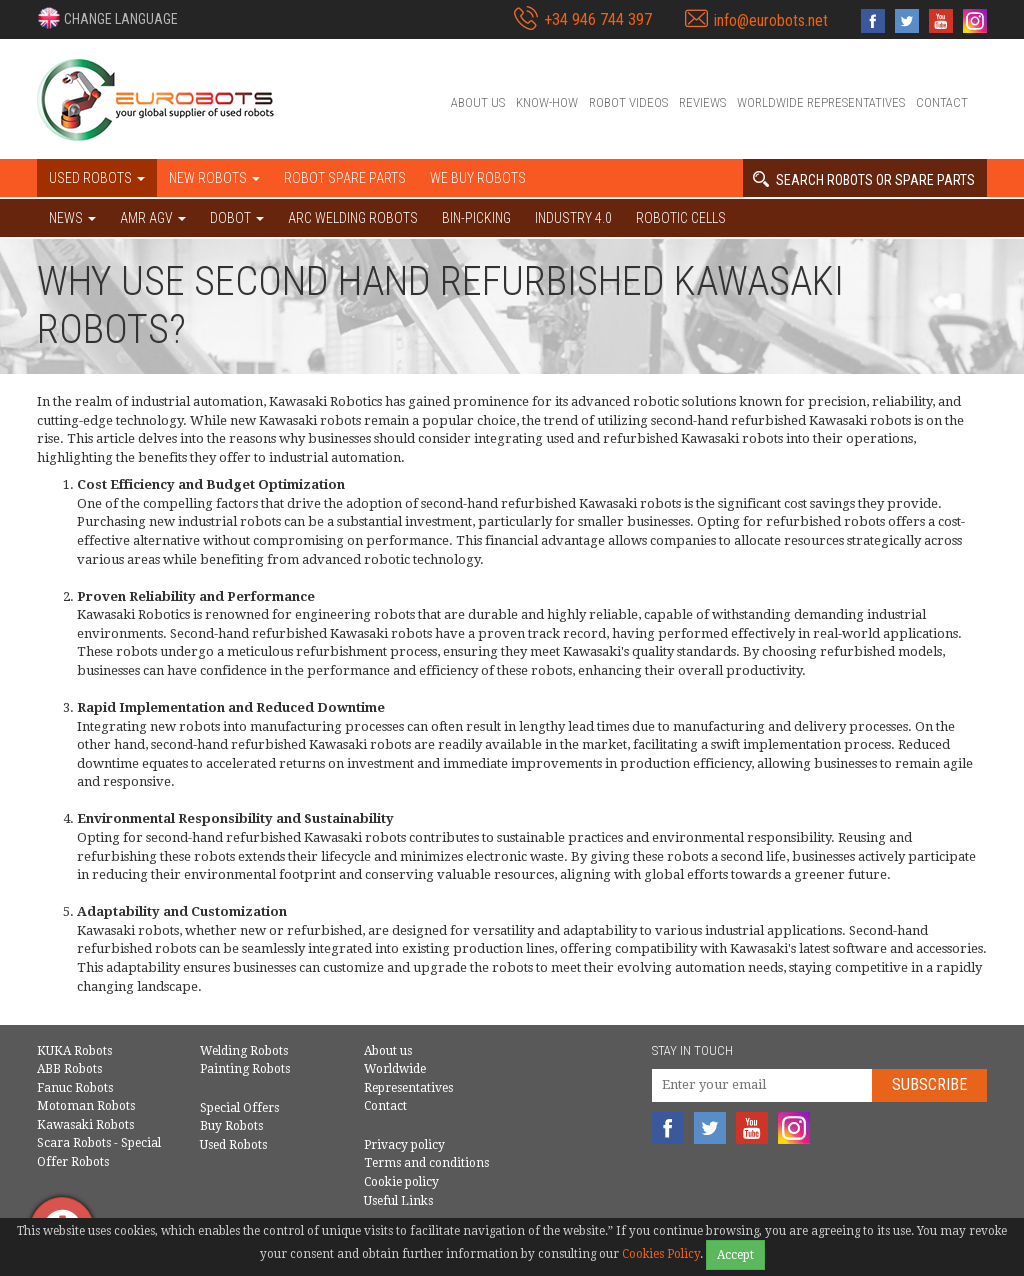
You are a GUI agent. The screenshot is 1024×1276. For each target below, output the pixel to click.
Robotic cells (681, 218)
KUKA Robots (74, 1051)
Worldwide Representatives (821, 102)
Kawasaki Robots (85, 1125)
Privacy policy (404, 1145)
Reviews (702, 102)
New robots (214, 178)
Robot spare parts (345, 178)
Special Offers (239, 1108)
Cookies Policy (661, 1254)
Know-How (547, 102)
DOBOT (237, 218)
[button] (107, 18)
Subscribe (929, 1084)
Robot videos (628, 102)
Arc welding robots (353, 218)
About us (478, 102)
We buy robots (478, 178)
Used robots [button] (97, 178)
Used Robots (233, 1145)
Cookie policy (401, 1182)
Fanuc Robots (75, 1088)
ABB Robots (69, 1069)
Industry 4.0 (573, 218)
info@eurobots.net (771, 20)
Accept (735, 1255)
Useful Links (398, 1201)
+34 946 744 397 (598, 19)
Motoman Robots (86, 1106)
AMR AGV (153, 218)
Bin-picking (476, 218)
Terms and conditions (426, 1163)
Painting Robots (245, 1069)
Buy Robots (231, 1126)
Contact (942, 102)
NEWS (72, 218)
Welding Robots (244, 1051)
